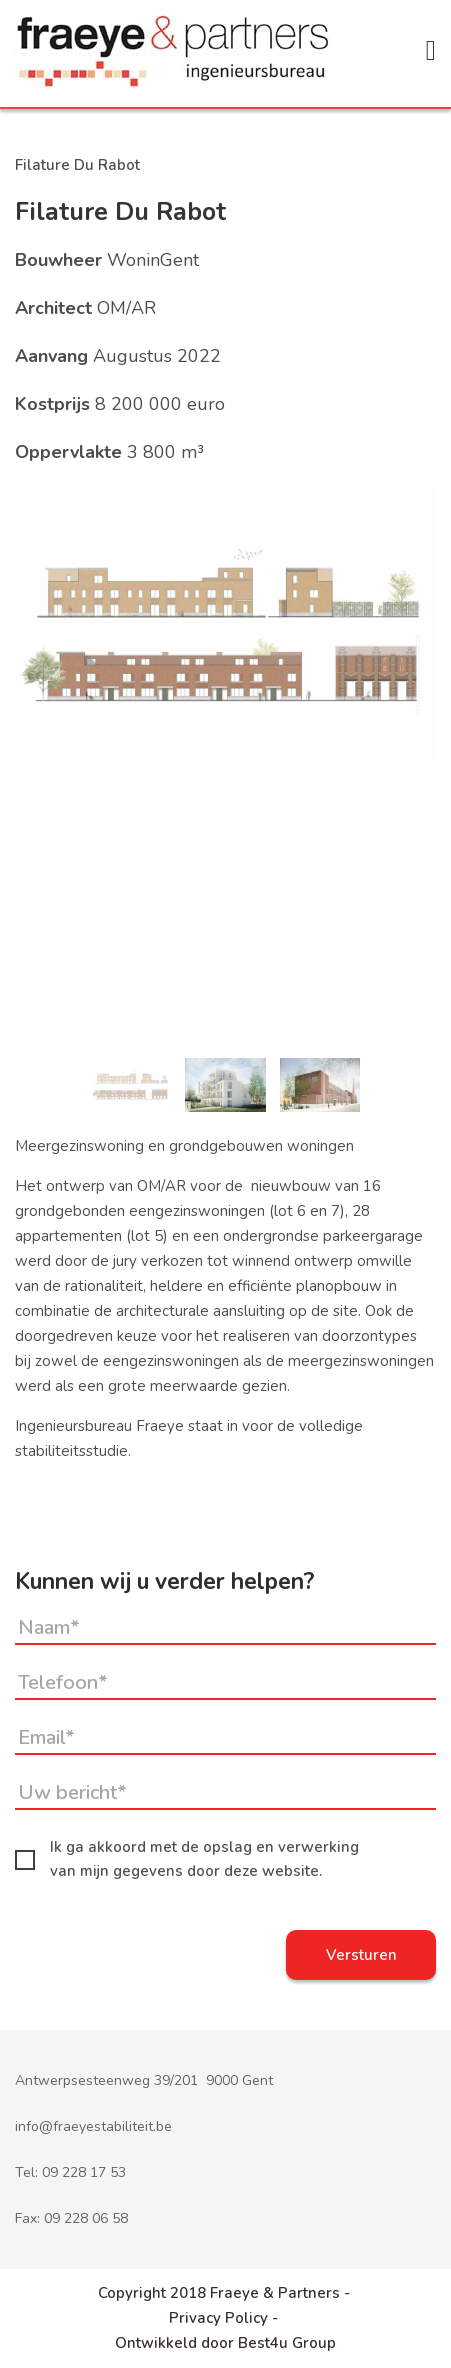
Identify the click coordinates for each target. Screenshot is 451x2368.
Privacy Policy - (225, 2318)
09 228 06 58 (86, 2218)
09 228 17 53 (84, 2172)
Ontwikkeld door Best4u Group (225, 2343)
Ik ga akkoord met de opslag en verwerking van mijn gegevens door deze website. (187, 1859)
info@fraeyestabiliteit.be (93, 2126)
